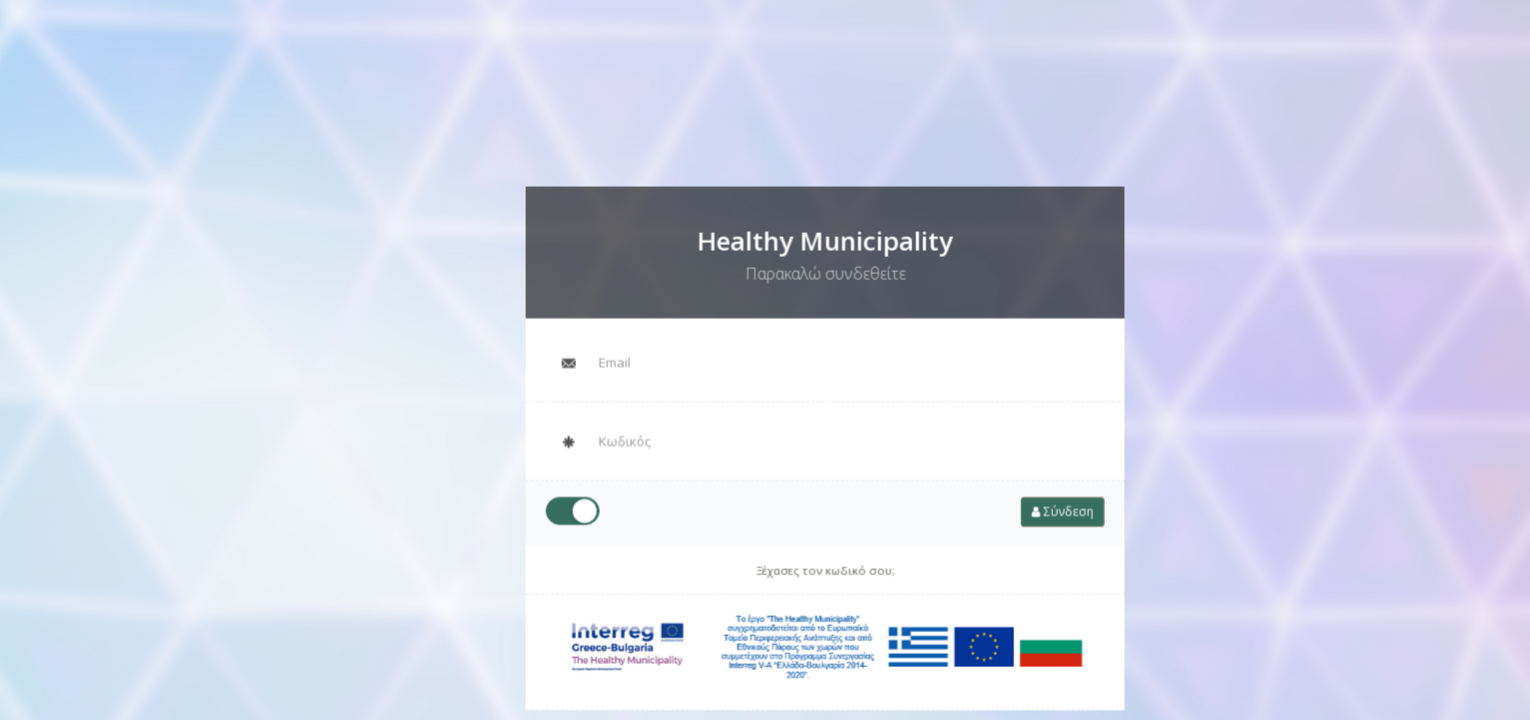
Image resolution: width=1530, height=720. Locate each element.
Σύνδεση (1036, 505)
